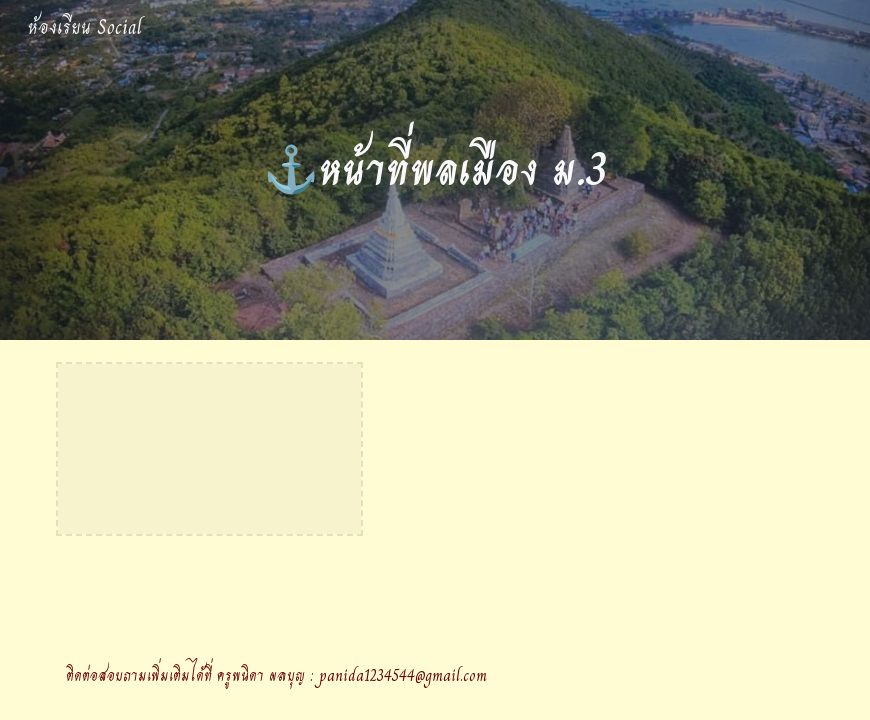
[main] (435, 170)
